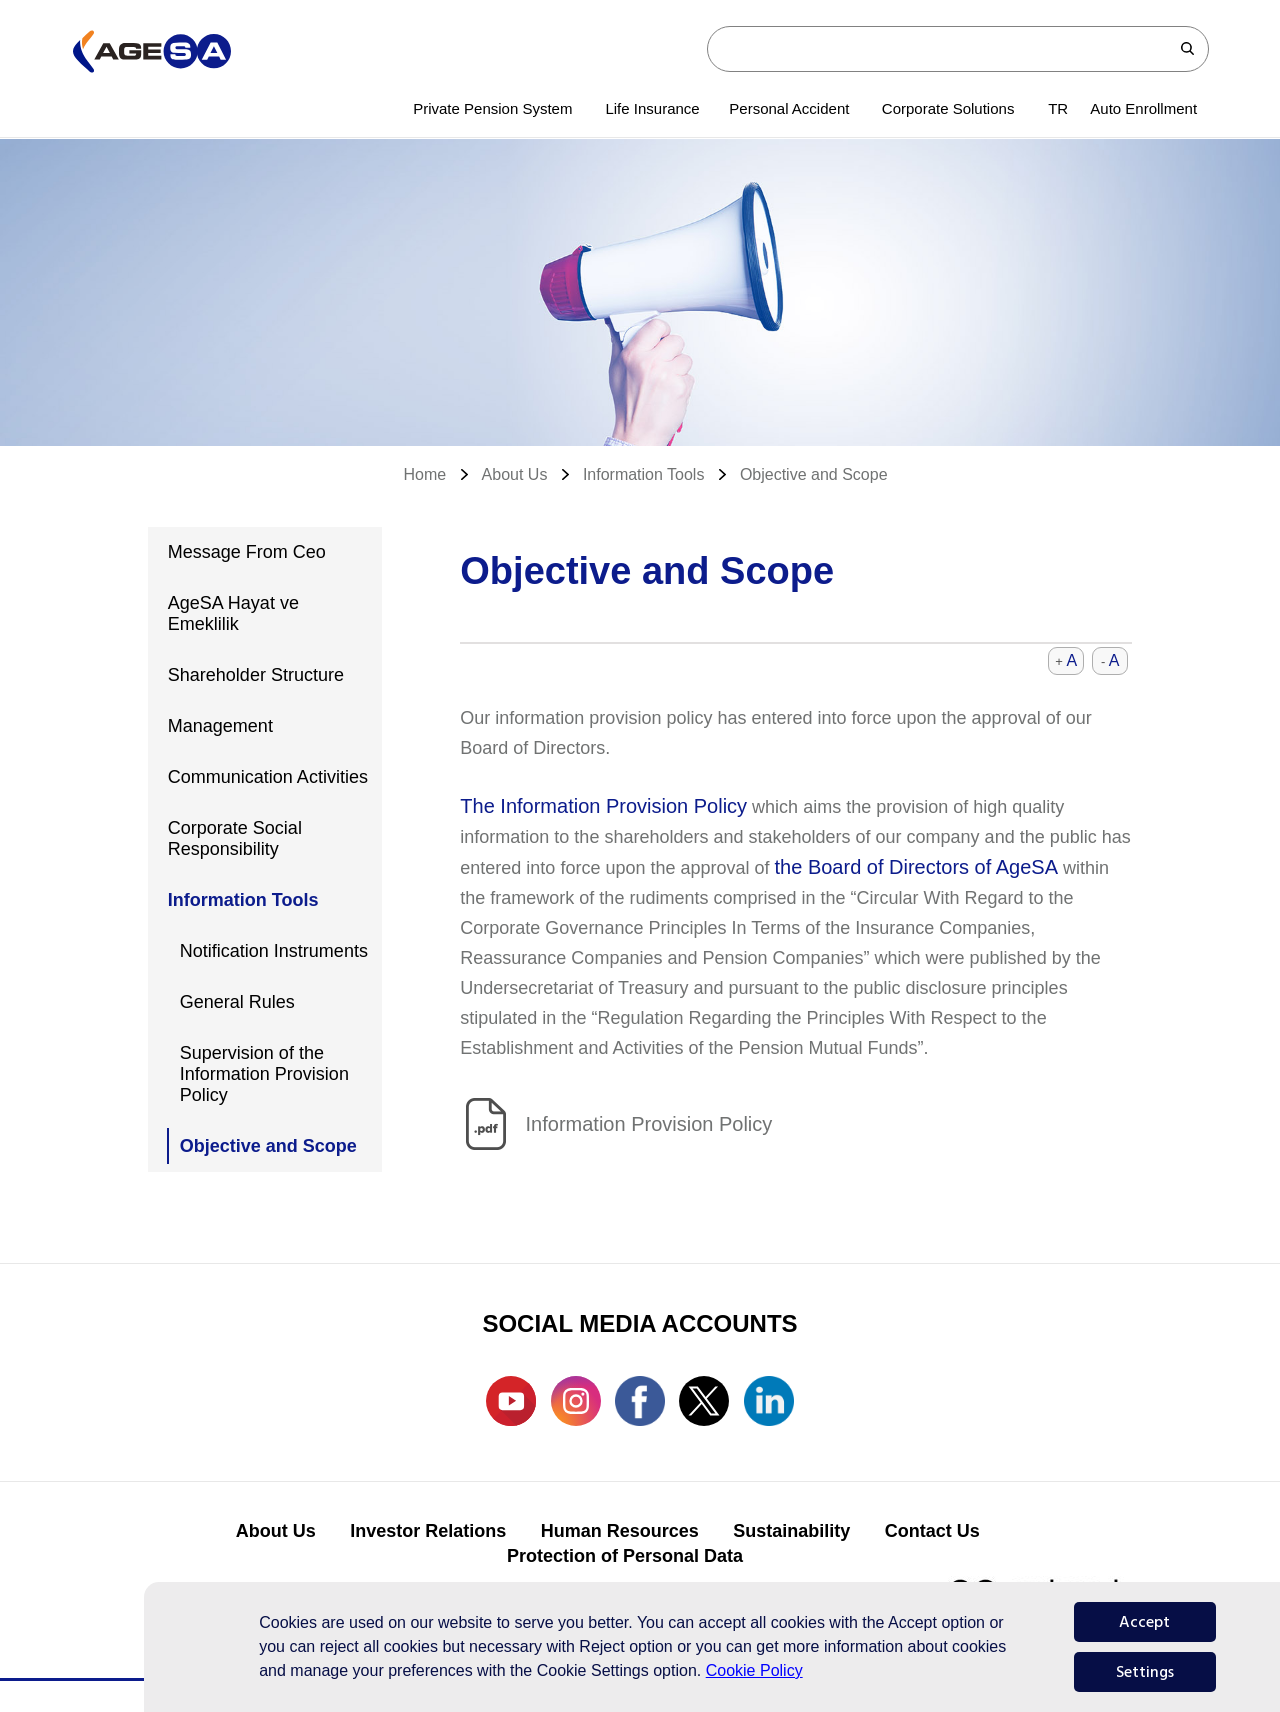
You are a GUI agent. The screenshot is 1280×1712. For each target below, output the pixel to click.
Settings (1145, 1672)
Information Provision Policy (649, 1124)
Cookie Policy (754, 1670)
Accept (1144, 1622)
